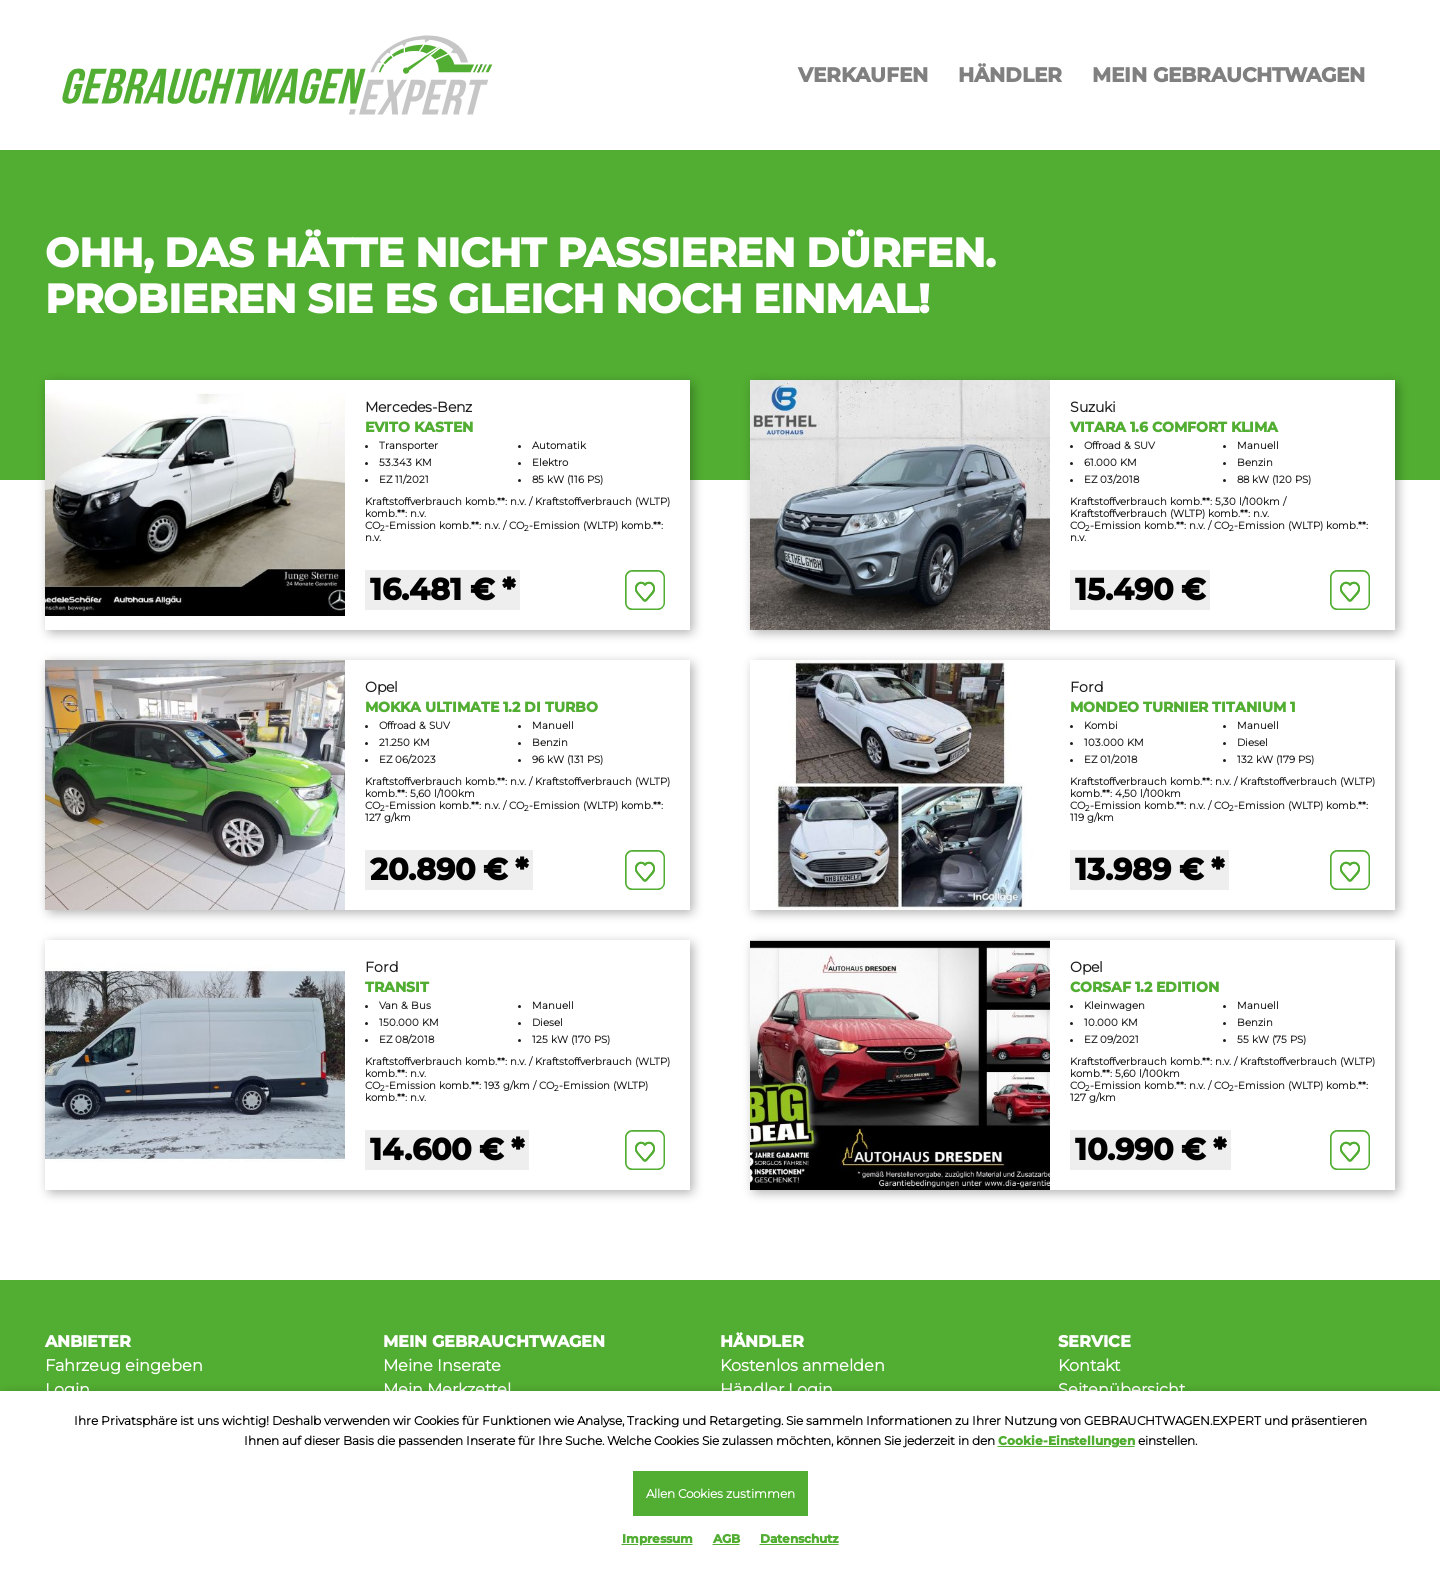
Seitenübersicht (1121, 1389)
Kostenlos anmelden (802, 1365)
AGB (726, 1538)
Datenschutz (799, 1538)
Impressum (657, 1538)
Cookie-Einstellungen (1066, 1440)
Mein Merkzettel (447, 1389)
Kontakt (1089, 1365)
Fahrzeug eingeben (124, 1365)
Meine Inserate (442, 1365)
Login (67, 1389)
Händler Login (776, 1389)
